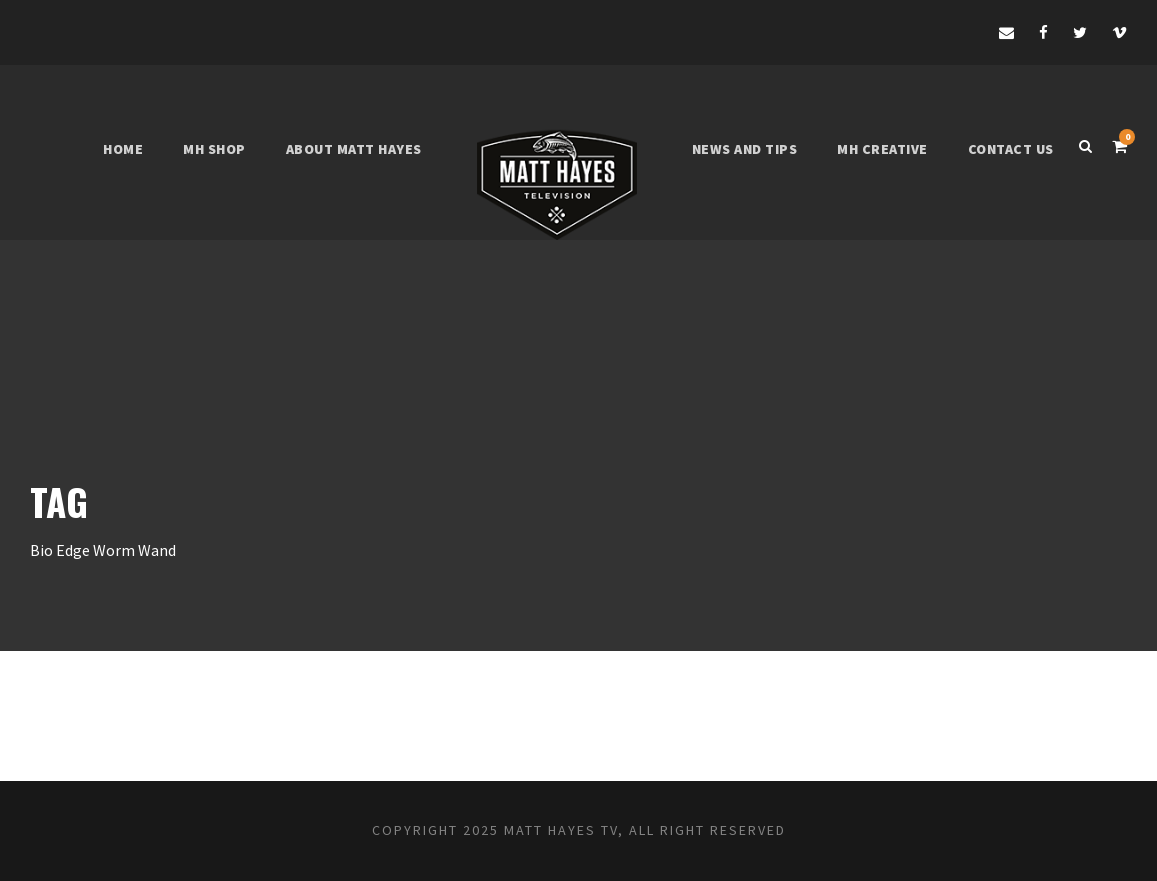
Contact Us (1011, 149)
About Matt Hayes (354, 149)
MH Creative (882, 149)
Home (123, 149)
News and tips (745, 149)
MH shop (214, 149)
